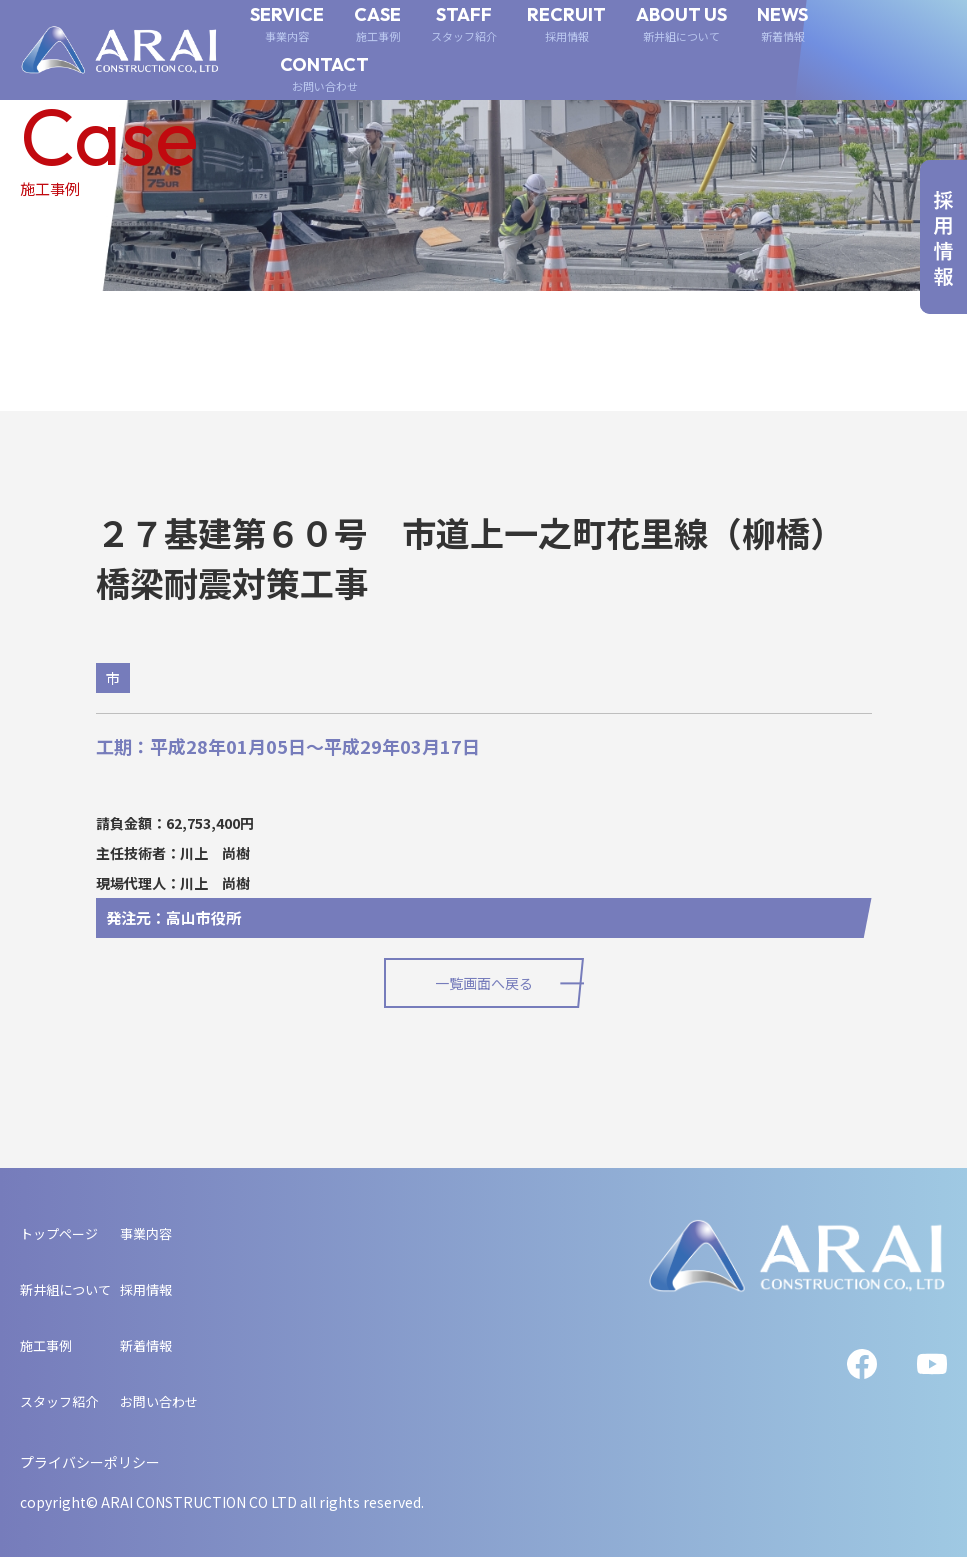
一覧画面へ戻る (484, 983)
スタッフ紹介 (59, 1401)
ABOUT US (681, 24)
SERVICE (287, 24)
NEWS (782, 24)
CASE (377, 24)
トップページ (59, 1233)
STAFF (464, 24)
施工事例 (46, 1345)
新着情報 (146, 1345)
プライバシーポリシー (90, 1462)
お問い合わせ (159, 1401)
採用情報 (146, 1289)
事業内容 (146, 1233)
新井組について (65, 1289)
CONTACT (324, 74)
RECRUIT (566, 24)
